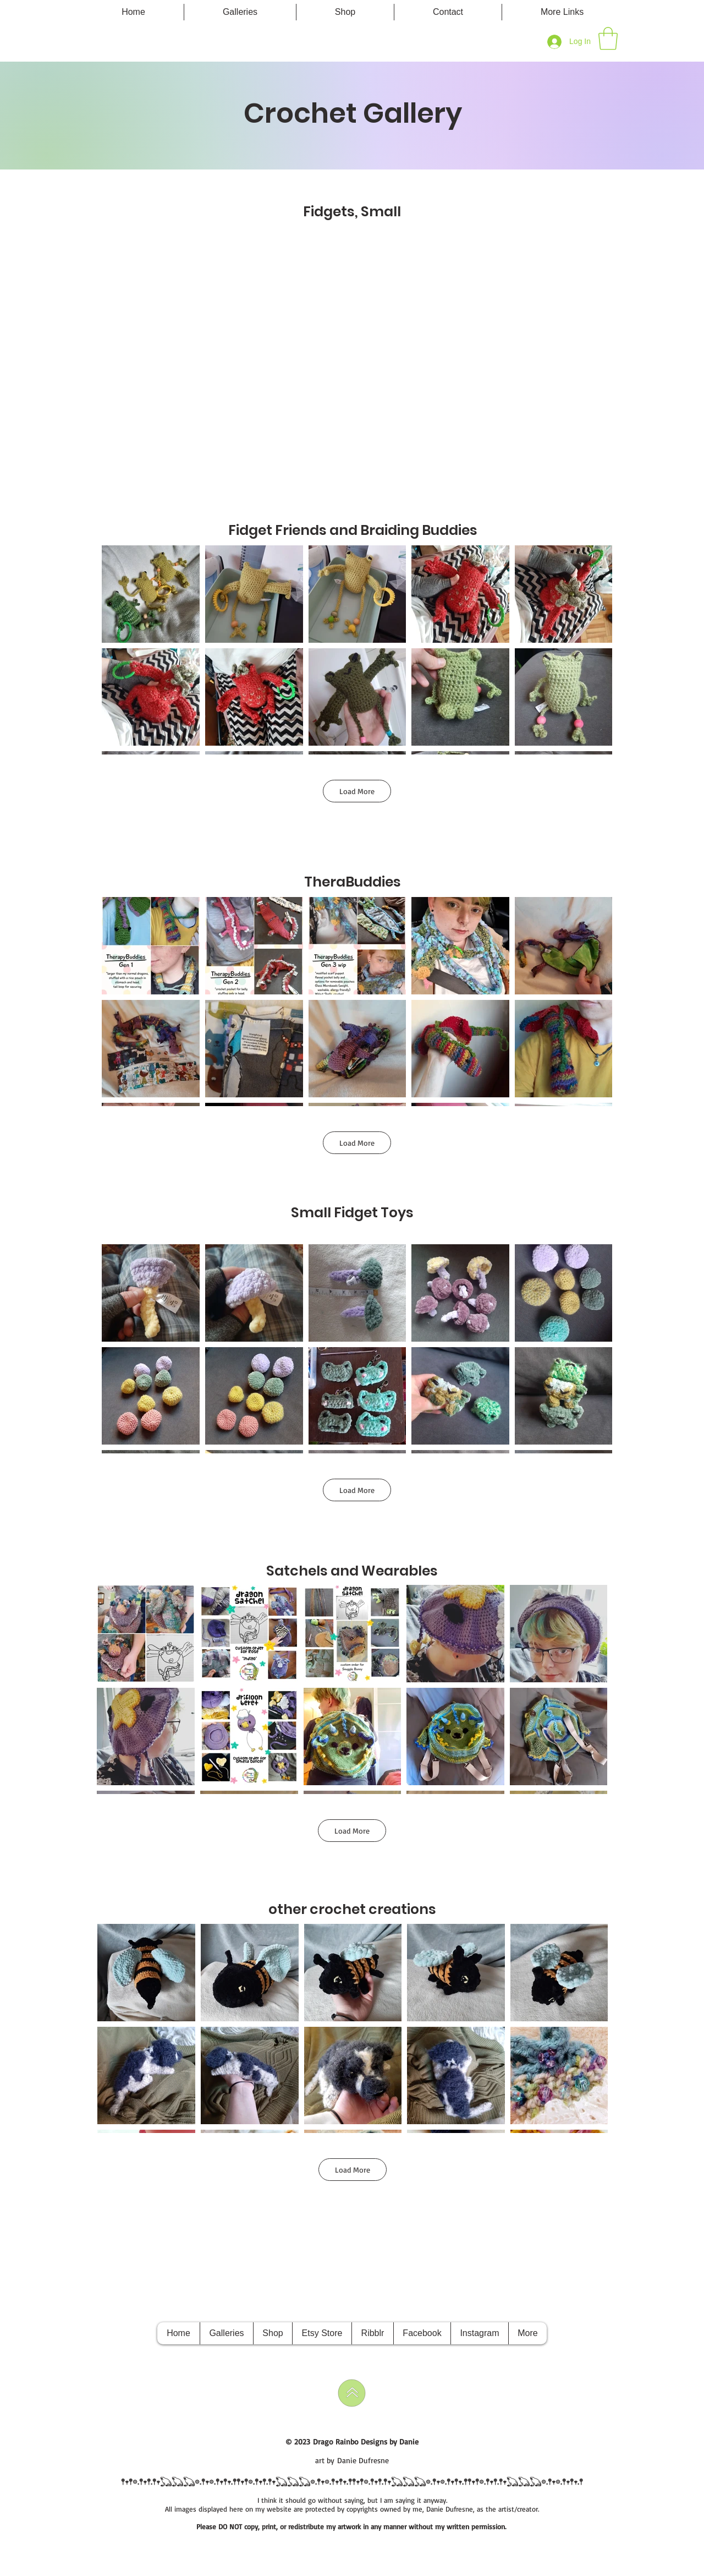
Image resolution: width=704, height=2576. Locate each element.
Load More (357, 791)
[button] (562, 12)
